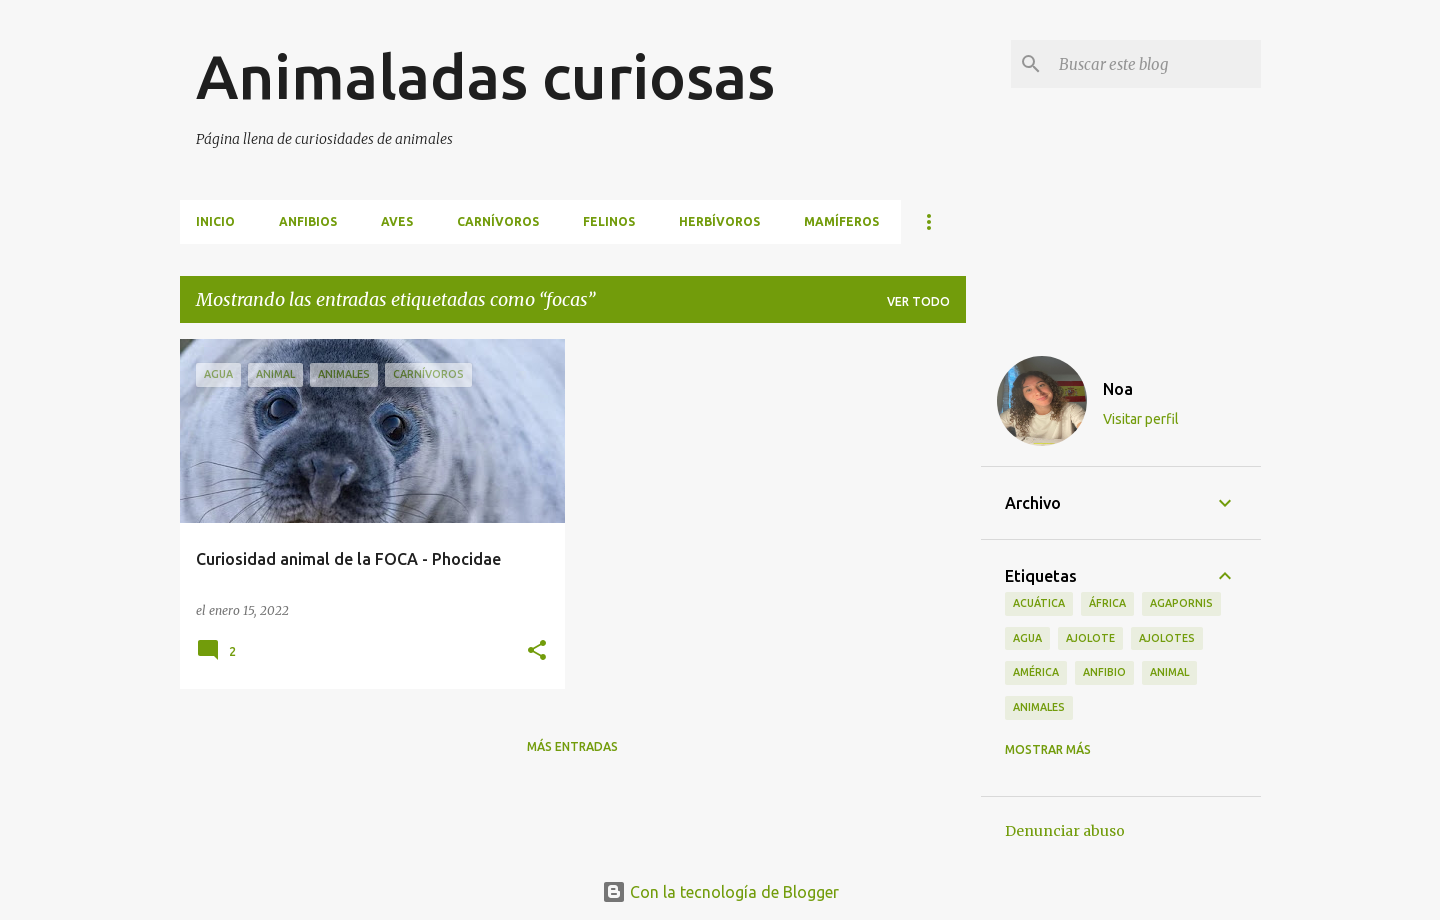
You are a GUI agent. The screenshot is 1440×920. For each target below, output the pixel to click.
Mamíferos (841, 221)
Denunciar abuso (1065, 831)
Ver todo (918, 301)
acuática (1039, 603)
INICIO (215, 221)
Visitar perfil (1141, 419)
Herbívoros (719, 221)
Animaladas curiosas (485, 76)
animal (1169, 672)
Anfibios (308, 221)
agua (1027, 638)
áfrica (1107, 603)
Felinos (609, 221)
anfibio (1104, 672)
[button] (537, 651)
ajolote (1090, 638)
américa (1036, 672)
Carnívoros (498, 221)
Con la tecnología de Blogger (720, 892)
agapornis (1181, 603)
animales (1039, 707)
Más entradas (572, 746)
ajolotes (1167, 638)
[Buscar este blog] (1156, 64)
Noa (1118, 389)
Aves (397, 221)
